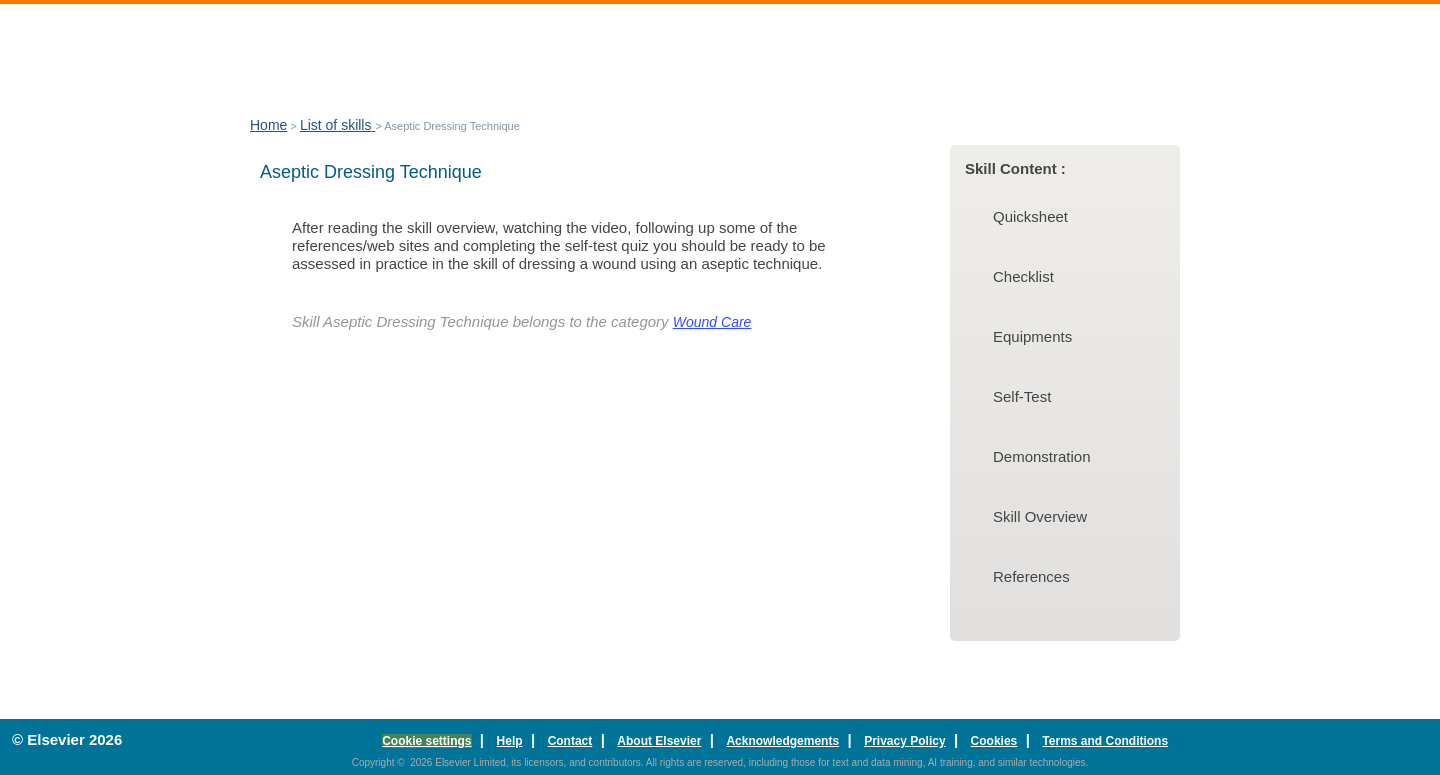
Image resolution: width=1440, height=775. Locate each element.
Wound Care (712, 322)
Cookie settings (426, 741)
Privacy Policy (904, 741)
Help (510, 741)
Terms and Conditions (1105, 741)
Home (268, 125)
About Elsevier (659, 741)
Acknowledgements (782, 741)
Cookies (994, 741)
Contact (570, 741)
